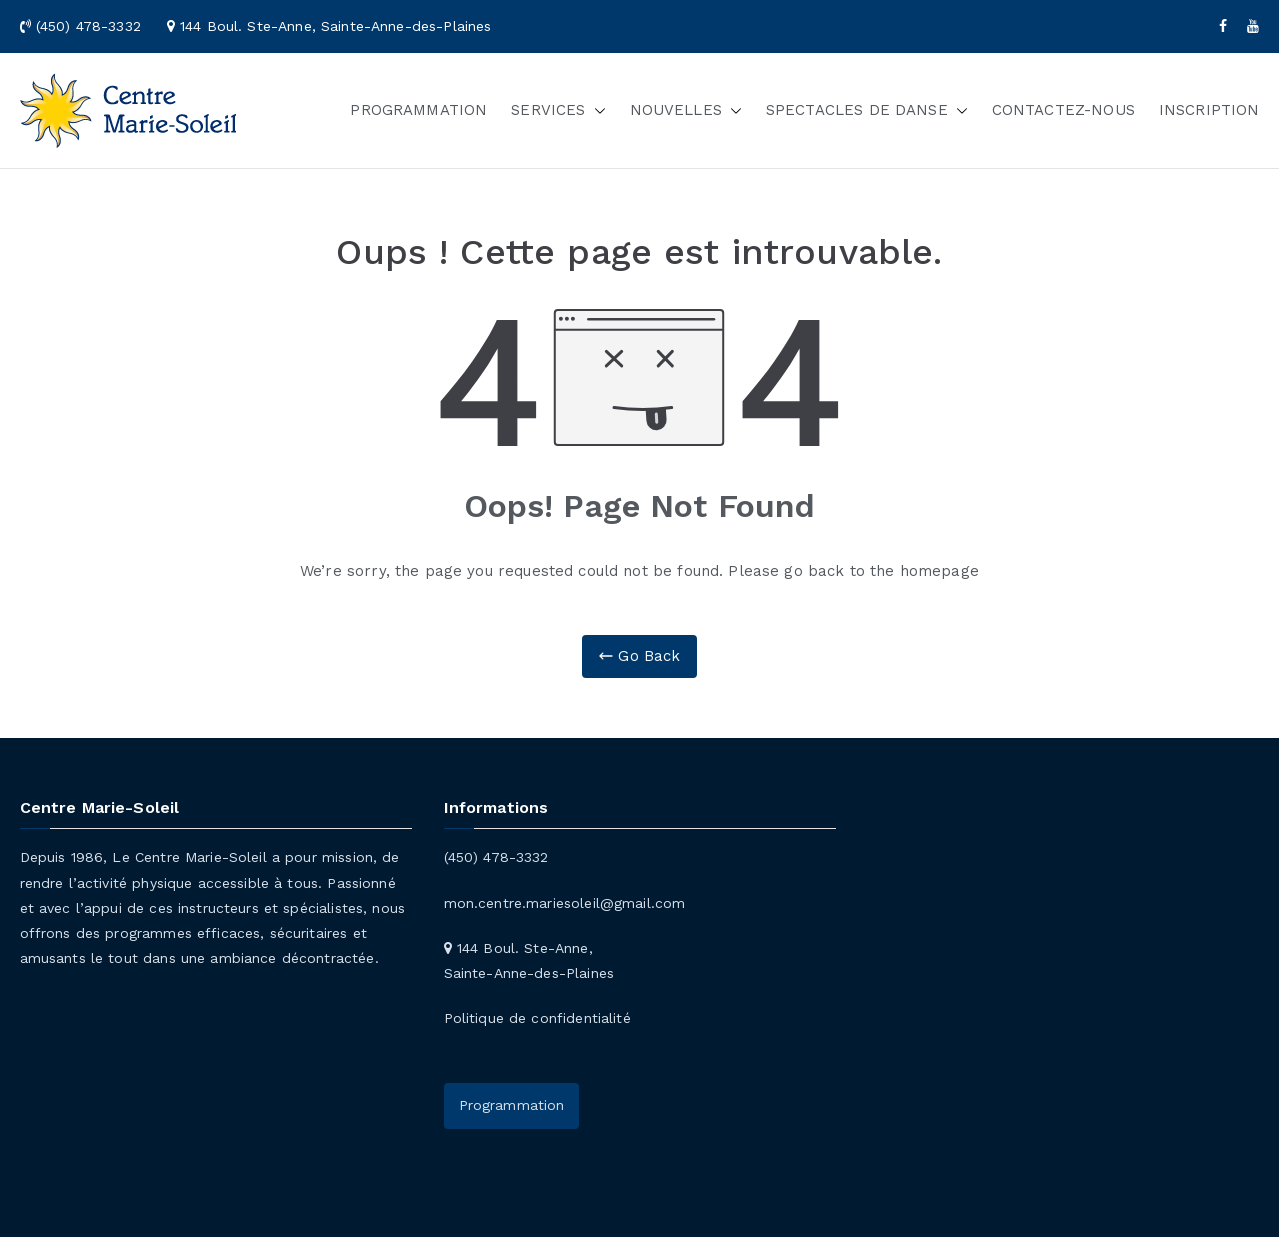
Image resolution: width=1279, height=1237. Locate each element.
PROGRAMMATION (418, 110)
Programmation (512, 1105)
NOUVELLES (686, 110)
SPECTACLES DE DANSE (867, 110)
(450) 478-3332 (496, 857)
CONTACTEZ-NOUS (1063, 110)
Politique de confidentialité (537, 1018)
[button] (596, 110)
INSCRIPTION (1209, 110)
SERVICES (558, 110)
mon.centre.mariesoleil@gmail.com (565, 903)
